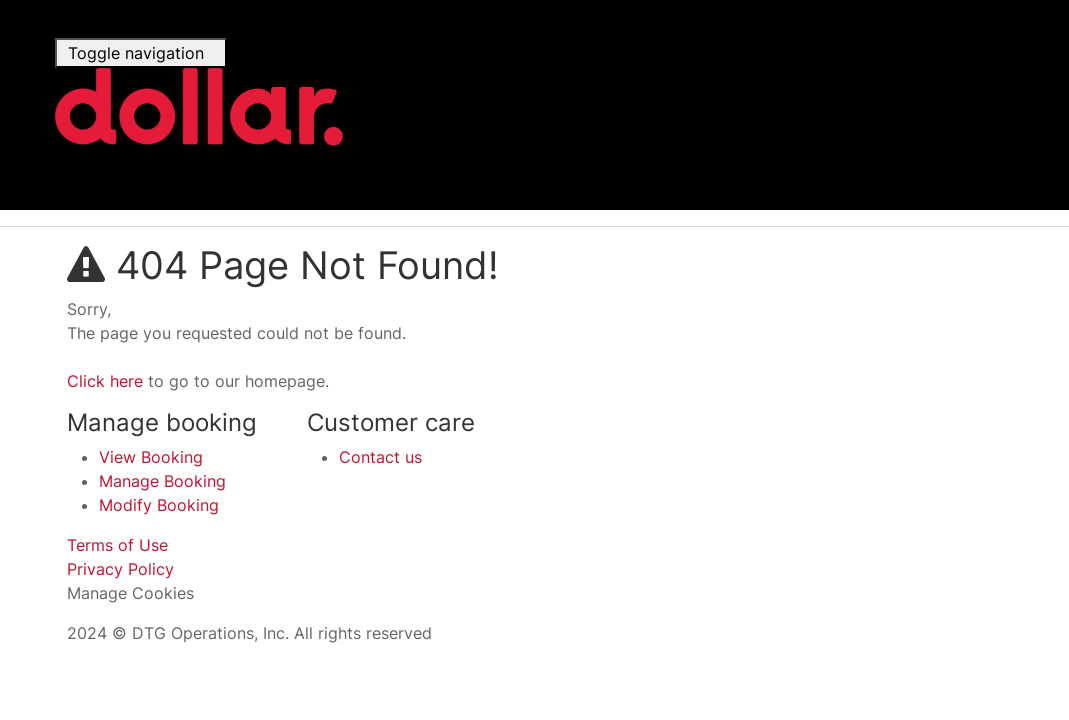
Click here (105, 381)
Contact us (380, 457)
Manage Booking (162, 481)
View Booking (151, 457)
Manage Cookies (130, 593)
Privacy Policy (120, 569)
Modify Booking (159, 505)
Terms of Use (117, 545)
